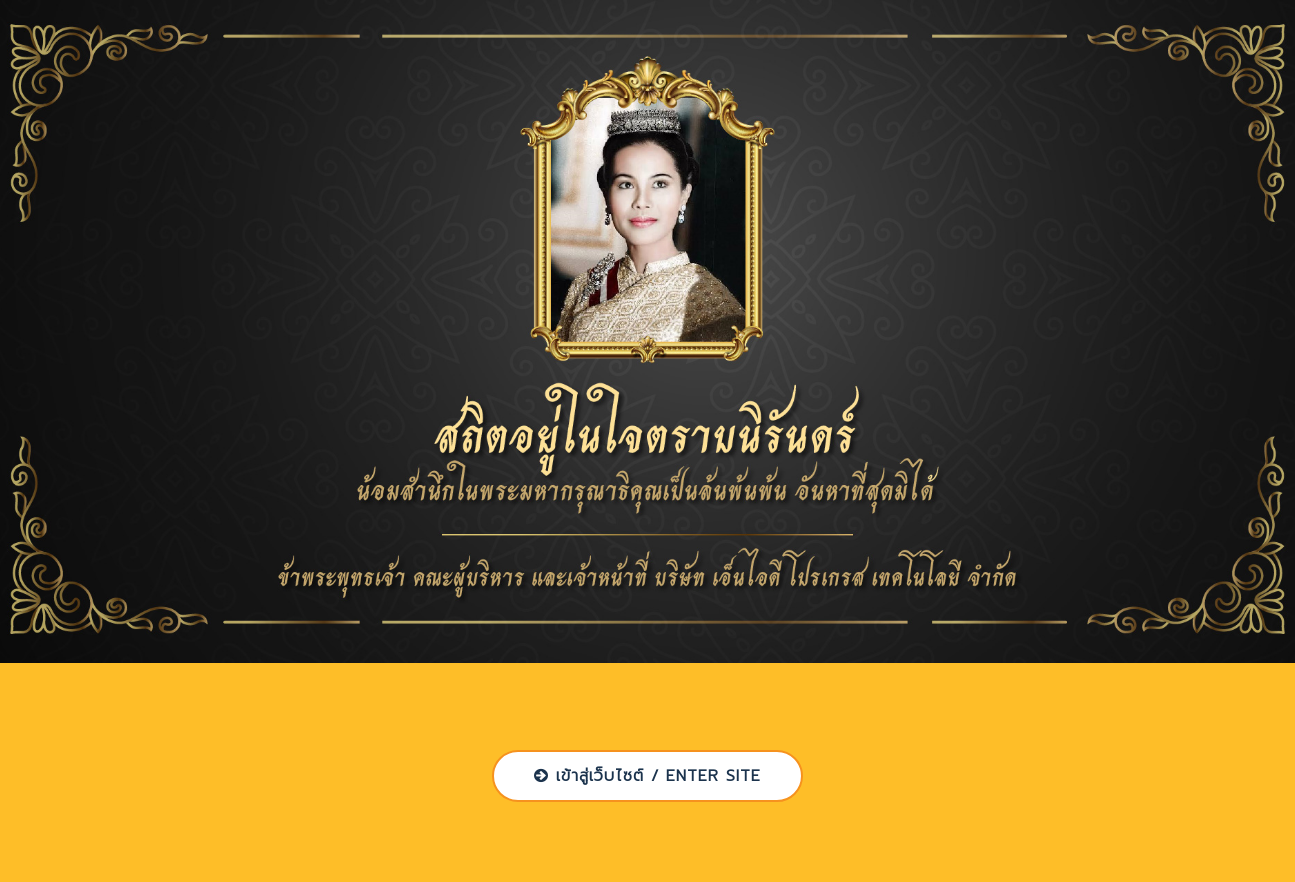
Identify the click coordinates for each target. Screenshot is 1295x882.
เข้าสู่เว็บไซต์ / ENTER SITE (647, 775)
